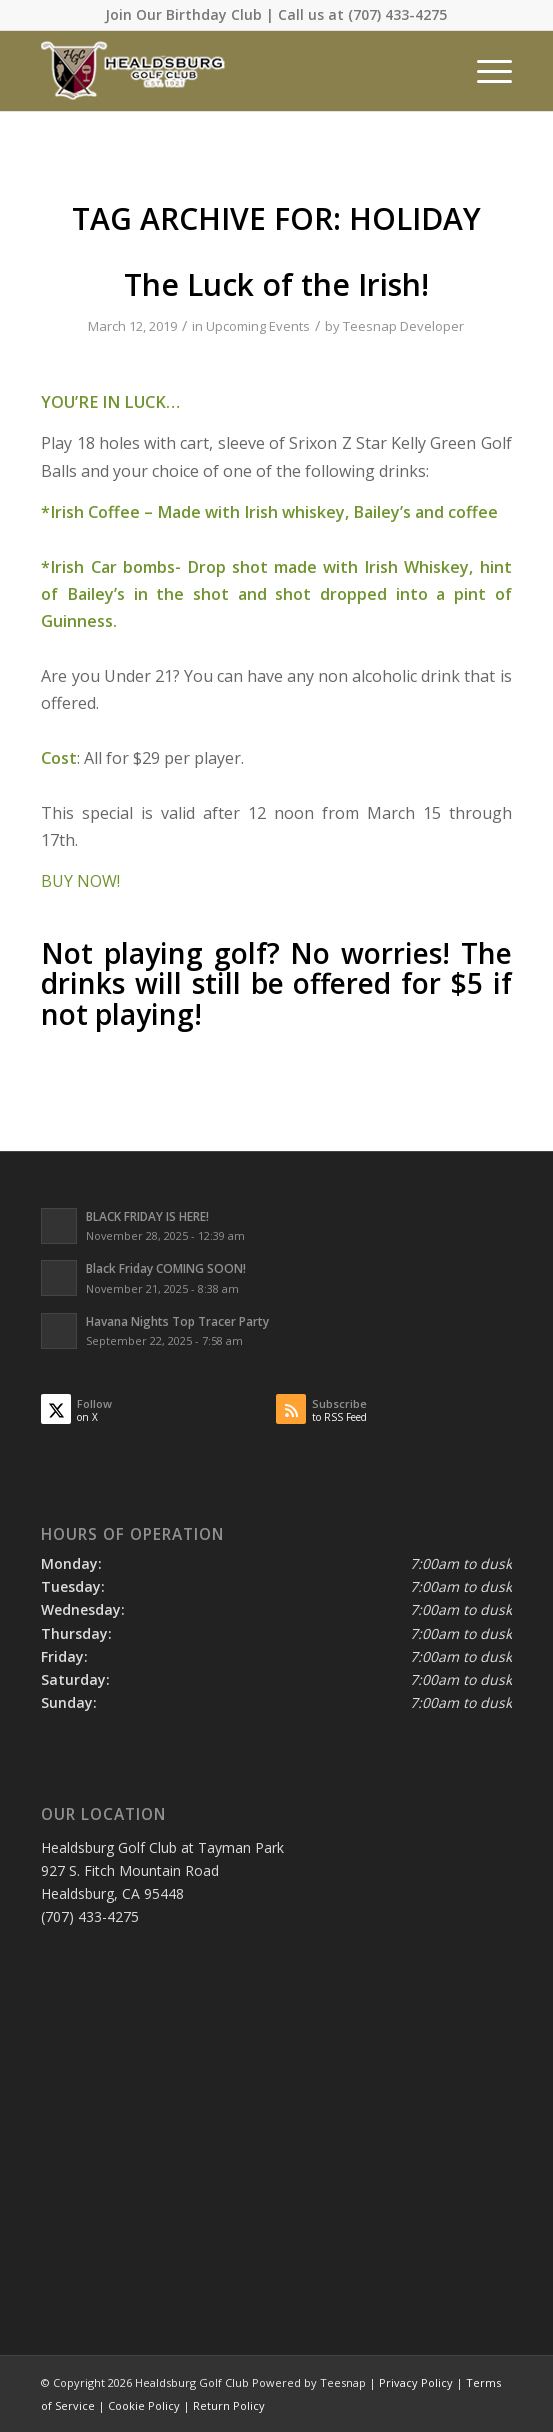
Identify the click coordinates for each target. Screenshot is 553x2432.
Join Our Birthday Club (183, 14)
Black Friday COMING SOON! (166, 1268)
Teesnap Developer (403, 326)
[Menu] (484, 71)
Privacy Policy (416, 2382)
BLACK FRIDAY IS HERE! (147, 1216)
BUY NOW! (80, 881)
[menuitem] (484, 71)
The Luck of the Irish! (276, 284)
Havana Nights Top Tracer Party (177, 1321)
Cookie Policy (144, 2405)
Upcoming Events (258, 326)
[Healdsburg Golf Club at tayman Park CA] (229, 71)
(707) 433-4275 (397, 14)
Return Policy (229, 2405)
